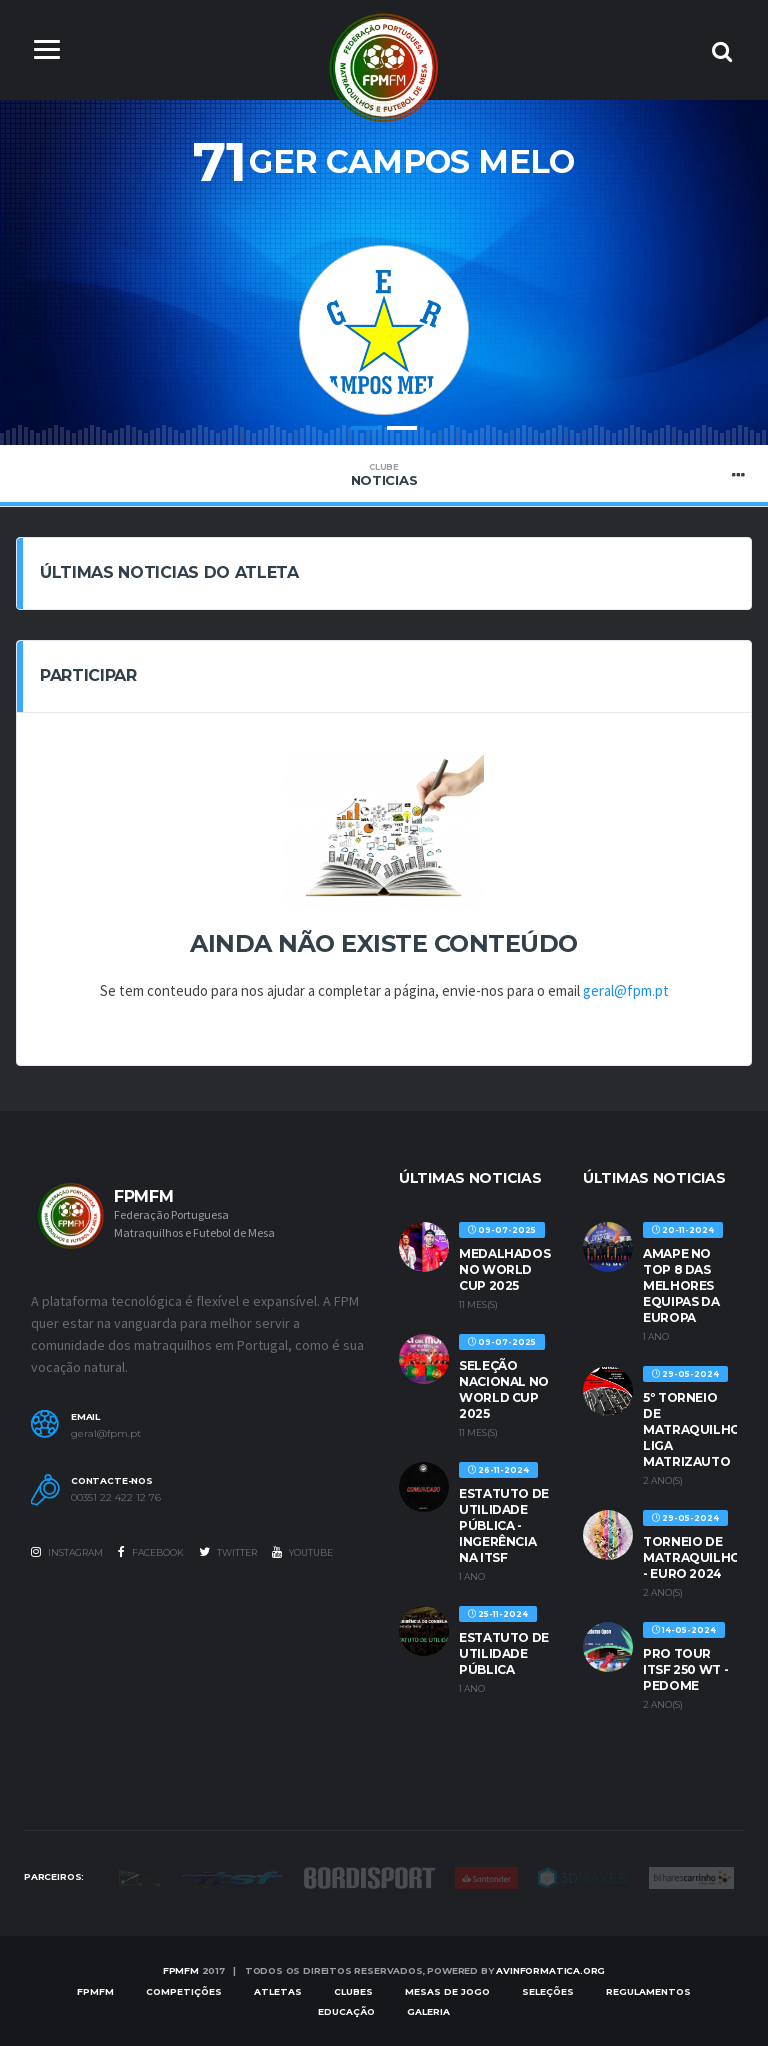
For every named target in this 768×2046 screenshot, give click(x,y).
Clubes (353, 1991)
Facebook (151, 1552)
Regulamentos (648, 1991)
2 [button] (402, 429)
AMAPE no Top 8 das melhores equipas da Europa (681, 1285)
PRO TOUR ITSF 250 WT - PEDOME (685, 1669)
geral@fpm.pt (626, 991)
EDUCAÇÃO (346, 2011)
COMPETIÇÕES (184, 1991)
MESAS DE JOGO (447, 1991)
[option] (384, 310)
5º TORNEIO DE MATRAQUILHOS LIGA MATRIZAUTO (696, 1429)
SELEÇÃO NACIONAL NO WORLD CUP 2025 (504, 1389)
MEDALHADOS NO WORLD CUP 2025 (504, 1269)
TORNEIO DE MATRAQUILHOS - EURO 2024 (696, 1557)
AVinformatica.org (550, 1971)
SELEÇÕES (548, 1991)
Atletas (278, 1991)
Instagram (67, 1552)
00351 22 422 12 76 (116, 1498)
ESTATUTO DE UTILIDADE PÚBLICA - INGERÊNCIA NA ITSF (504, 1525)
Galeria (428, 2011)
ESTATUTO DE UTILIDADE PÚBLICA (504, 1653)
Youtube (302, 1552)
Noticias (384, 475)
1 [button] (366, 429)
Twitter (228, 1552)
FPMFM (181, 1971)
